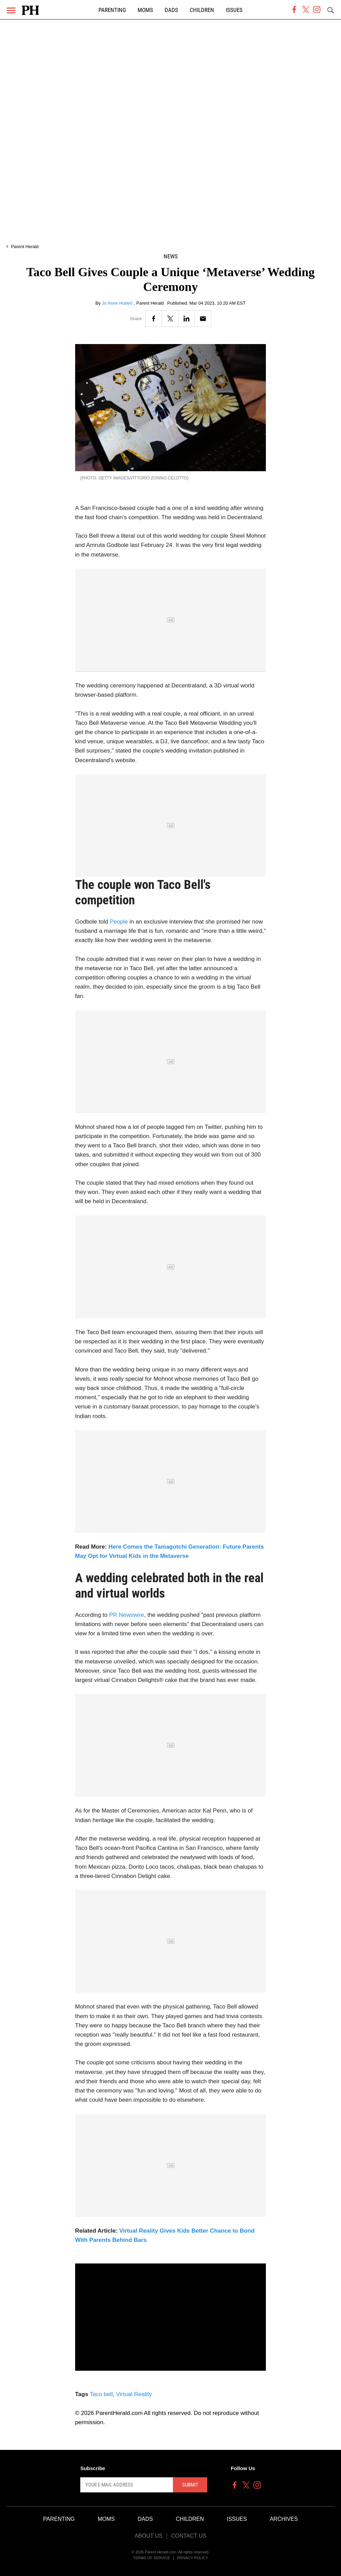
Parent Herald (24, 246)
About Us (148, 2536)
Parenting (112, 10)
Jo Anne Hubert (118, 303)
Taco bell (101, 2394)
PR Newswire (126, 1615)
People (119, 921)
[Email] (203, 318)
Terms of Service (151, 2558)
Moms (145, 10)
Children (202, 10)
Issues (234, 10)
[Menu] (11, 10)
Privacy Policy (192, 2558)
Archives (284, 2519)
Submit (190, 2485)
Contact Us (189, 2536)
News (171, 256)
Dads (171, 10)
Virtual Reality (134, 2394)
